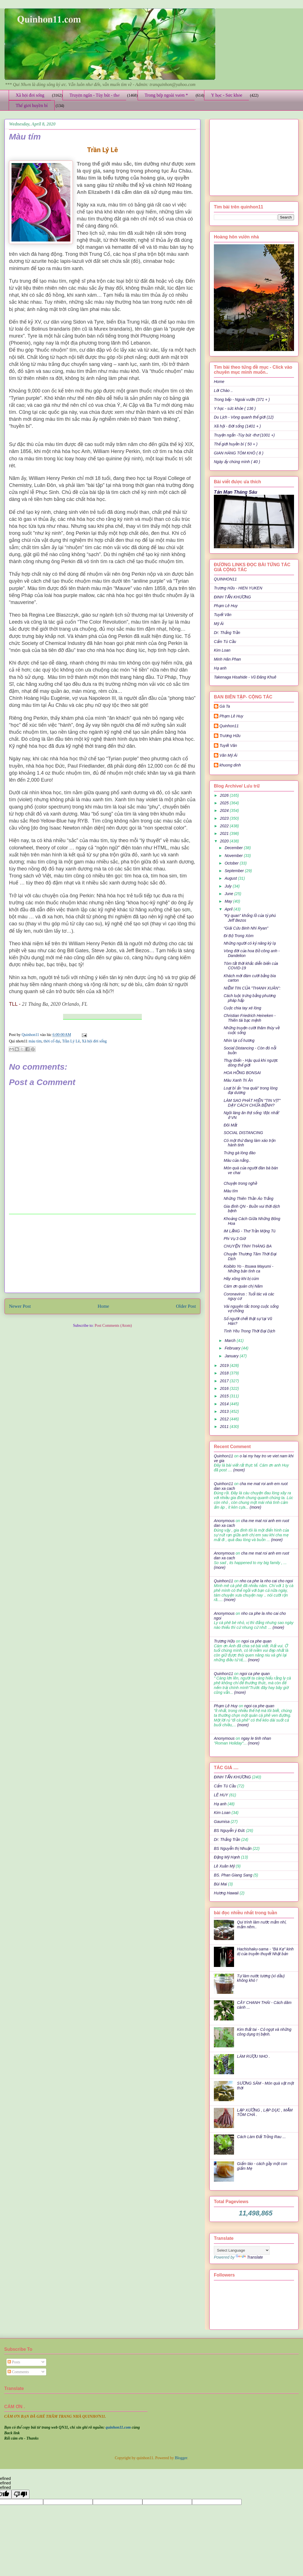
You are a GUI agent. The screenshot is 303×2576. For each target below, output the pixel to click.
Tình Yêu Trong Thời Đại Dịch (249, 1331)
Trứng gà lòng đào (240, 1153)
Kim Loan (222, 650)
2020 (225, 841)
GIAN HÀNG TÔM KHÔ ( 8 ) (238, 453)
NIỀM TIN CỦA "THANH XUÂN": (252, 988)
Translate (249, 2257)
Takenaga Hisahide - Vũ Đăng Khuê (245, 677)
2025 (225, 803)
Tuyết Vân (223, 614)
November (234, 855)
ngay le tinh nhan (256, 1738)
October (232, 863)
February (233, 1348)
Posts (14, 2362)
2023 (225, 818)
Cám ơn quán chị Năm (243, 1286)
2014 (225, 1404)
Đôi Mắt (230, 1125)
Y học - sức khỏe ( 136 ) (235, 408)
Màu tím (231, 1191)
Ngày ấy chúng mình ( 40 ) (237, 461)
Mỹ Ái (219, 623)
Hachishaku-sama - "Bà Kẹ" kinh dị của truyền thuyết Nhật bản (265, 1951)
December (234, 847)
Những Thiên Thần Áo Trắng (248, 1198)
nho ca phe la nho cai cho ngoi (266, 1581)
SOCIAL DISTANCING (243, 1132)
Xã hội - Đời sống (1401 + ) (237, 426)
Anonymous (224, 1520)
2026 (225, 795)
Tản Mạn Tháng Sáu (235, 491)
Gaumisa (222, 1821)
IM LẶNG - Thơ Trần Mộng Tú (250, 1231)
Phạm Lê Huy (226, 605)
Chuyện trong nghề (240, 1183)
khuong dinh (230, 765)
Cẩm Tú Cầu (225, 641)
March (231, 1340)
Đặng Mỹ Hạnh (227, 1857)
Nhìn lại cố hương (239, 1040)
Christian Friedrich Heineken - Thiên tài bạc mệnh (250, 1018)
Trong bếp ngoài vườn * (166, 95)
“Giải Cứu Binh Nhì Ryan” (246, 928)
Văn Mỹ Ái (228, 755)
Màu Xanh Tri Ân (238, 1080)
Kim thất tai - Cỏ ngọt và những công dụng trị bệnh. (264, 2031)
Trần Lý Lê (71, 1041)
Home (103, 1306)
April (229, 909)
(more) (238, 1470)
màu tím (35, 1041)
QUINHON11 (225, 579)
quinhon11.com (119, 2427)
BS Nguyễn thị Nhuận (232, 1848)
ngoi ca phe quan (256, 1641)
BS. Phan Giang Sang (233, 1875)
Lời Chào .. (223, 390)
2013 (225, 1411)
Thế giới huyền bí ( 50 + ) (236, 444)
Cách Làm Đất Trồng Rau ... (261, 2136)
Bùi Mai (220, 1884)
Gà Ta (224, 706)
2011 (225, 1426)
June (229, 893)
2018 (225, 1373)
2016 (225, 1388)
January (232, 1356)
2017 (225, 1381)
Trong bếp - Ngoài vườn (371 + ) (242, 399)
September (235, 870)
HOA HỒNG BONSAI (242, 1072)
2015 (225, 1396)
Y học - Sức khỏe (226, 95)
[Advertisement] (102, 1253)
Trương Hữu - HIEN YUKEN (238, 588)
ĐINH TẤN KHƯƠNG (232, 597)
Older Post (186, 1306)
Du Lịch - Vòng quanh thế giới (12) (244, 417)
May (229, 901)
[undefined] (20, 2494)
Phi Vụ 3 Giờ (235, 1238)
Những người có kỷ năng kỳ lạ (250, 943)
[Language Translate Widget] (242, 2250)
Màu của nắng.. (237, 1160)
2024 (225, 810)
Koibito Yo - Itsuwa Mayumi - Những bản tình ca (248, 1268)
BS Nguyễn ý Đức (229, 1830)
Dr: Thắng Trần (227, 632)
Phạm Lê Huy (231, 716)
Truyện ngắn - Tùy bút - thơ (94, 95)
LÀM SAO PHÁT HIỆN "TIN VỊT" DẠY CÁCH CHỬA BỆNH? (252, 1102)
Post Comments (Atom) (113, 1325)
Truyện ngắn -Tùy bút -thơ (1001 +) (244, 435)
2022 (225, 826)
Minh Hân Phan (227, 659)
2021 (225, 833)
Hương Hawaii (226, 1893)
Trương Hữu (229, 735)
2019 (225, 1365)
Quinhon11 (31, 1035)
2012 (225, 1419)
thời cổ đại (51, 1041)
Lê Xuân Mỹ (224, 1866)
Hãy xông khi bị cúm (241, 1278)
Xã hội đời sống (30, 95)
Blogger (181, 2458)
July (229, 886)
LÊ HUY (221, 1795)
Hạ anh (220, 668)
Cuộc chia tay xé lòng (242, 1008)
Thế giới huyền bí (32, 105)
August (231, 878)
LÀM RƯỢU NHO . (253, 2056)
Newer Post (20, 1306)
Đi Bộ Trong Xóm (238, 935)
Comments (18, 2372)
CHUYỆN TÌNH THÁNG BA (248, 1246)
